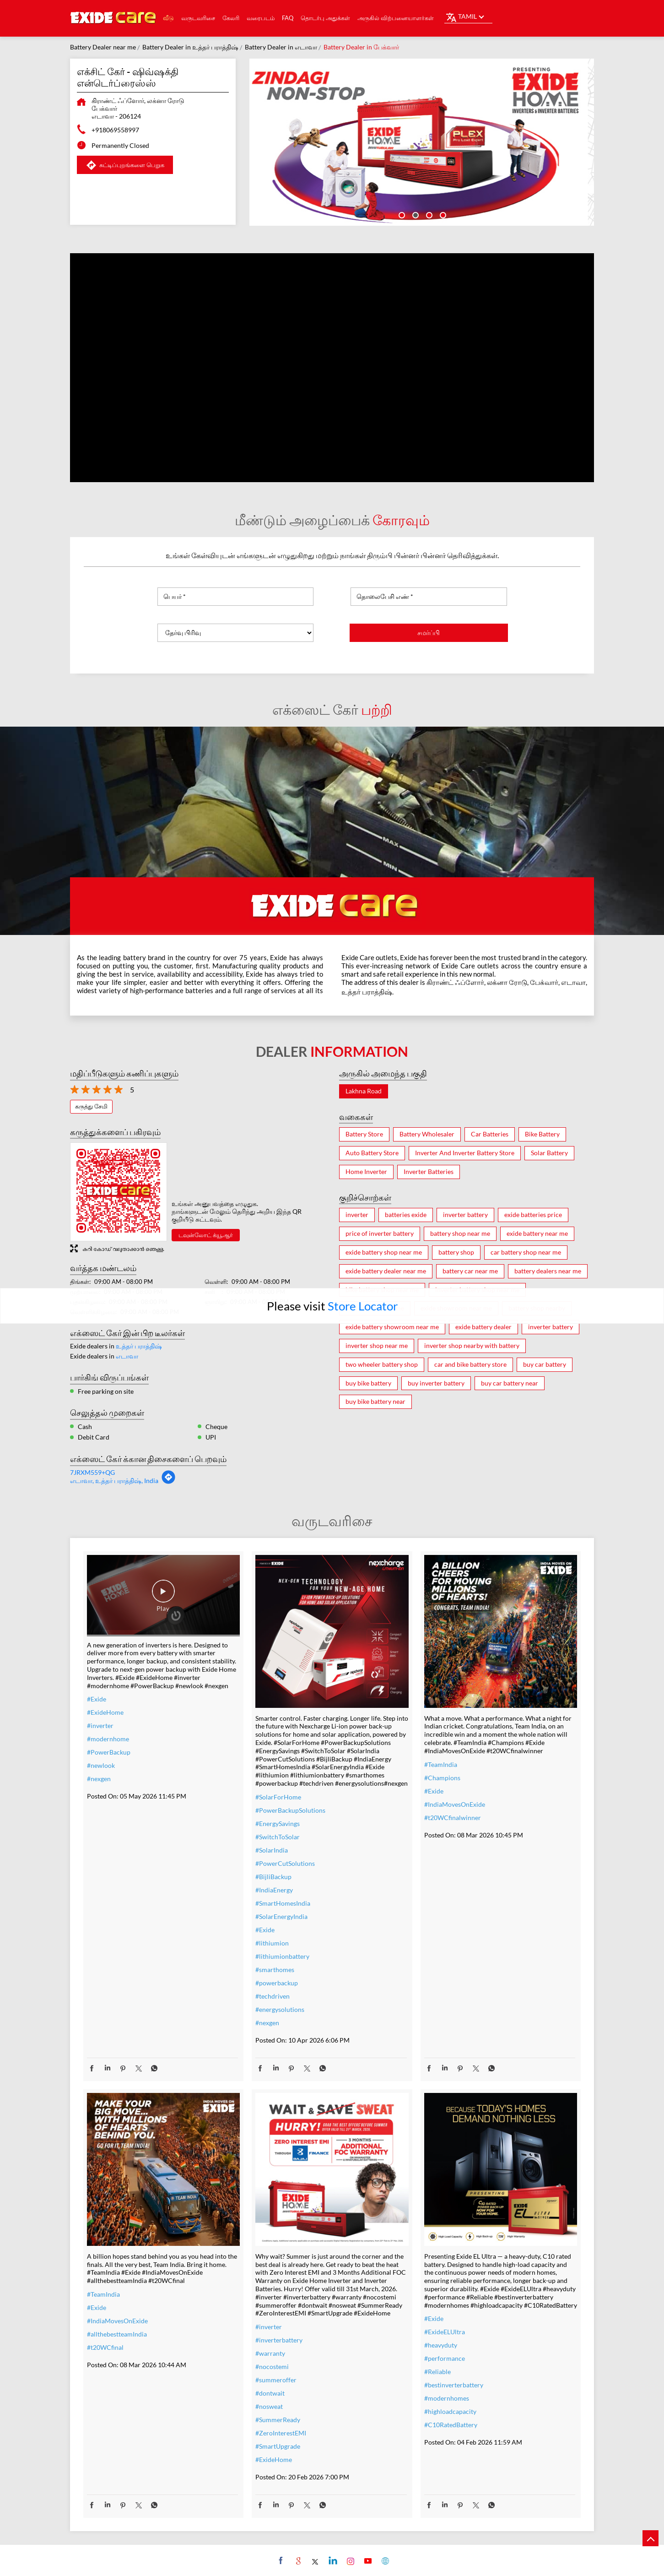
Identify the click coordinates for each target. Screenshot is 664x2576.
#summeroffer (276, 2380)
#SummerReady (277, 2420)
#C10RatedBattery (450, 2425)
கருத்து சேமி (91, 1106)
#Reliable (437, 2371)
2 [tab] (414, 214)
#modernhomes (446, 2398)
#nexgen (99, 1779)
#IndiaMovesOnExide (454, 1804)
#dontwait (270, 2393)
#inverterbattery (278, 2340)
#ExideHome (105, 1712)
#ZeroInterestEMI (280, 2433)
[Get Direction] (168, 1482)
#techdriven (272, 1996)
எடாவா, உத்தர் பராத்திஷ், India (114, 1480)
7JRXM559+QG (92, 1472)
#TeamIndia (440, 1764)
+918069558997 (115, 130)
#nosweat (269, 2406)
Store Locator (363, 1306)
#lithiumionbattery (282, 1956)
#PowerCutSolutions (285, 1863)
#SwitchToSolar (277, 1837)
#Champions (442, 1778)
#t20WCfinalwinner (452, 1817)
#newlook (101, 1765)
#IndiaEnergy (274, 1890)
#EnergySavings (277, 1823)
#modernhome (108, 1739)
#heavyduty (440, 2345)
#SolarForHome (278, 1797)
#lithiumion (272, 1943)
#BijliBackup (273, 1876)
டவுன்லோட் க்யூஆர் (205, 1235)
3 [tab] (428, 214)
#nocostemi (272, 2366)
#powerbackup (276, 1983)
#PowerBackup (108, 1752)
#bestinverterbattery (453, 2385)
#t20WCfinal (105, 2347)
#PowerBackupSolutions (290, 1810)
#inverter (100, 1725)
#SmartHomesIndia (282, 1903)
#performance (444, 2358)
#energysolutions (279, 2009)
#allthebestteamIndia (117, 2334)
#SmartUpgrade (277, 2446)
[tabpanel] (421, 142)
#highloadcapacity (450, 2411)
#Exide (96, 1699)
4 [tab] (442, 214)
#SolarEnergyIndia (281, 1916)
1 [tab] (401, 214)
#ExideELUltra (444, 2332)
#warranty (270, 2353)
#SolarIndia (271, 1850)
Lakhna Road (363, 1091)
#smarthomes (274, 1969)
